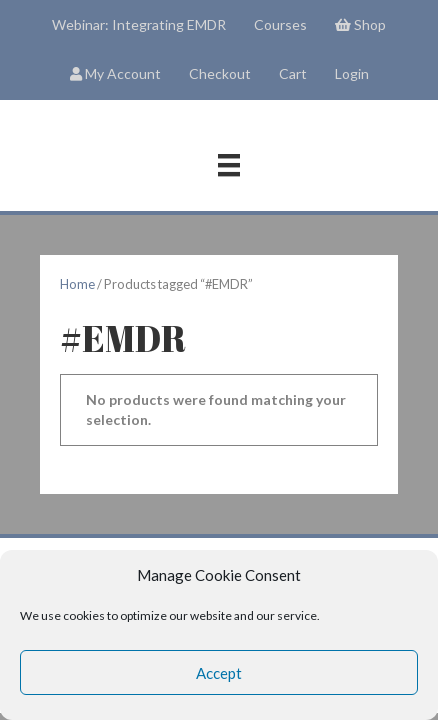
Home (77, 284)
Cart (293, 73)
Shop (360, 24)
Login (352, 73)
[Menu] (229, 165)
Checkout (220, 73)
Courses (280, 24)
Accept (219, 673)
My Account (115, 73)
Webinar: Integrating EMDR (139, 24)
